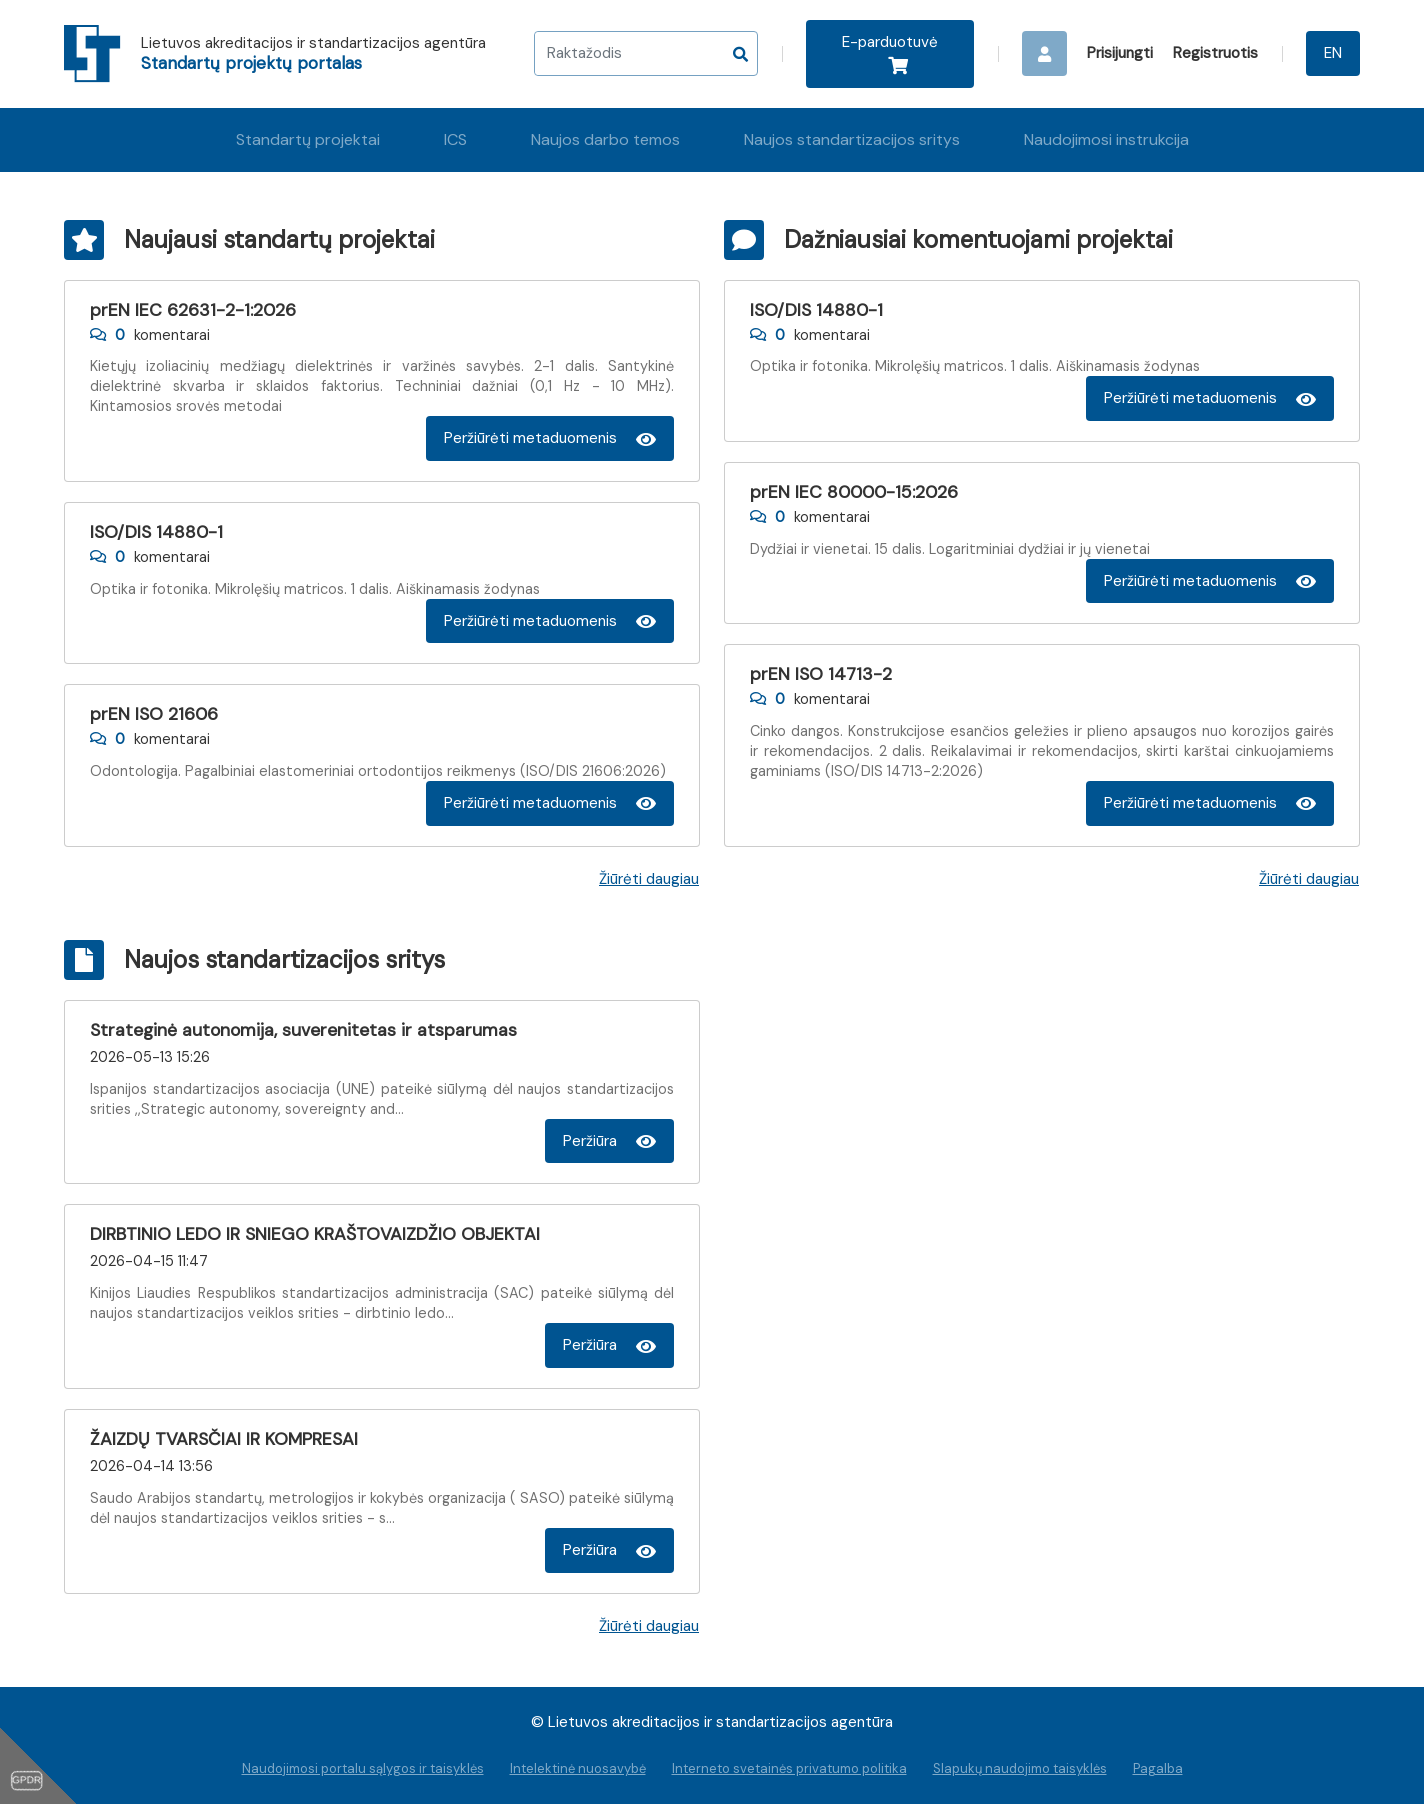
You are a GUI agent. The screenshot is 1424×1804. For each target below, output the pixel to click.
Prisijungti (1120, 53)
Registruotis (1215, 53)
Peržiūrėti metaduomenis (550, 438)
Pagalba (1158, 1768)
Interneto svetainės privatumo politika (789, 1768)
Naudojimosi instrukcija (1106, 139)
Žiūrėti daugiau (649, 879)
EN (1333, 53)
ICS (455, 139)
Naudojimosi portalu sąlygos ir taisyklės (363, 1768)
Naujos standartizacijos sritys (852, 139)
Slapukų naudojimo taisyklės (1020, 1768)
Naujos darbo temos (605, 139)
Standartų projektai (308, 139)
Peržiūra (609, 1141)
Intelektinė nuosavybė (578, 1768)
